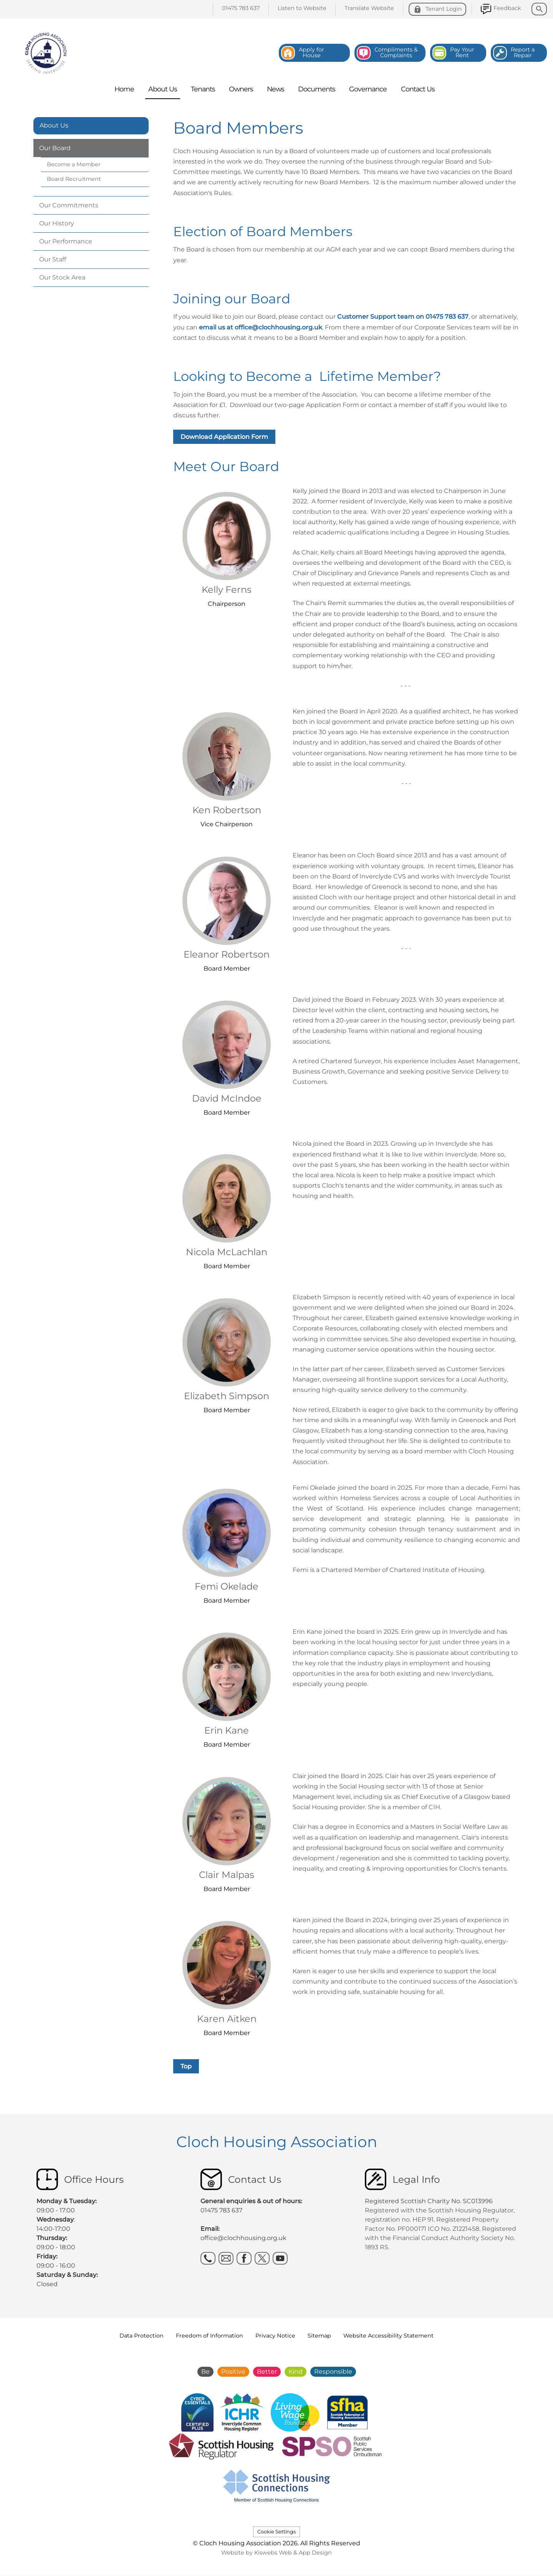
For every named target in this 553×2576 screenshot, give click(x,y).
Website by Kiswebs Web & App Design (276, 2552)
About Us (54, 125)
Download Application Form (224, 436)
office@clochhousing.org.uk (243, 2238)
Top (186, 2066)
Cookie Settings (276, 2532)
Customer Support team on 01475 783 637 (403, 316)
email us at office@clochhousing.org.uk (260, 327)
